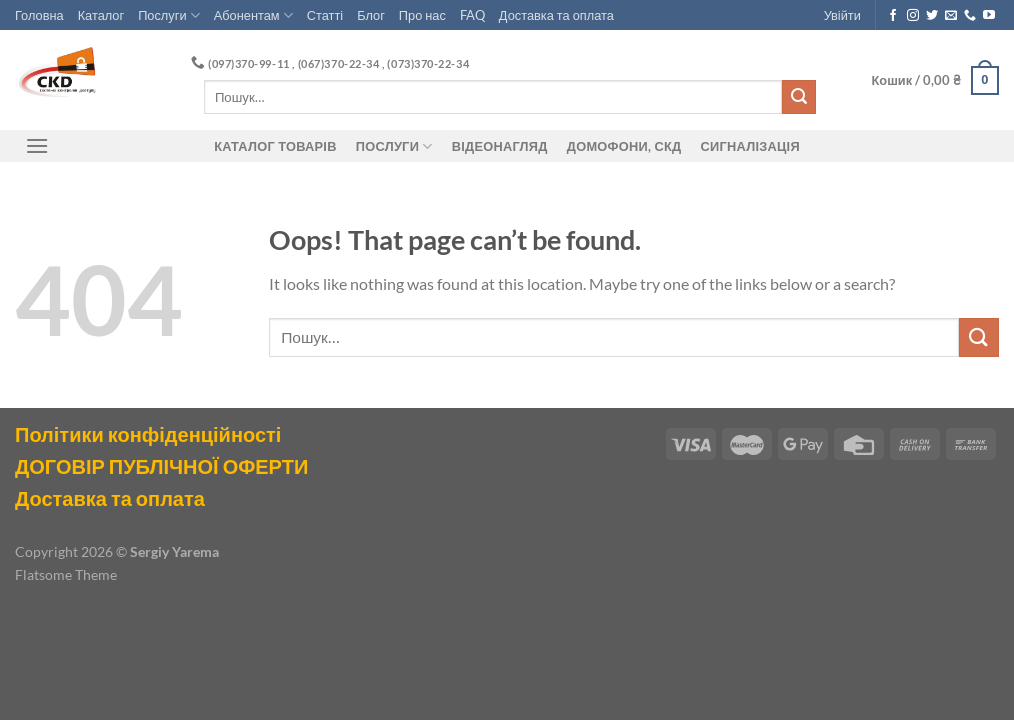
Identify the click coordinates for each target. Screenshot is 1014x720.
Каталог (101, 15)
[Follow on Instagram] (913, 16)
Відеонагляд (500, 146)
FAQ (472, 15)
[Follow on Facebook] (893, 16)
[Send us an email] (951, 16)
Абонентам (253, 15)
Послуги (169, 15)
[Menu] (37, 145)
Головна (39, 15)
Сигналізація (750, 146)
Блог (371, 15)
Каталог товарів (275, 146)
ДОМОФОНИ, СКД (624, 146)
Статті (325, 15)
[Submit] (799, 97)
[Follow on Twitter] (932, 16)
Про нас (422, 15)
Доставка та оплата (556, 15)
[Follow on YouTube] (989, 16)
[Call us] (970, 16)
